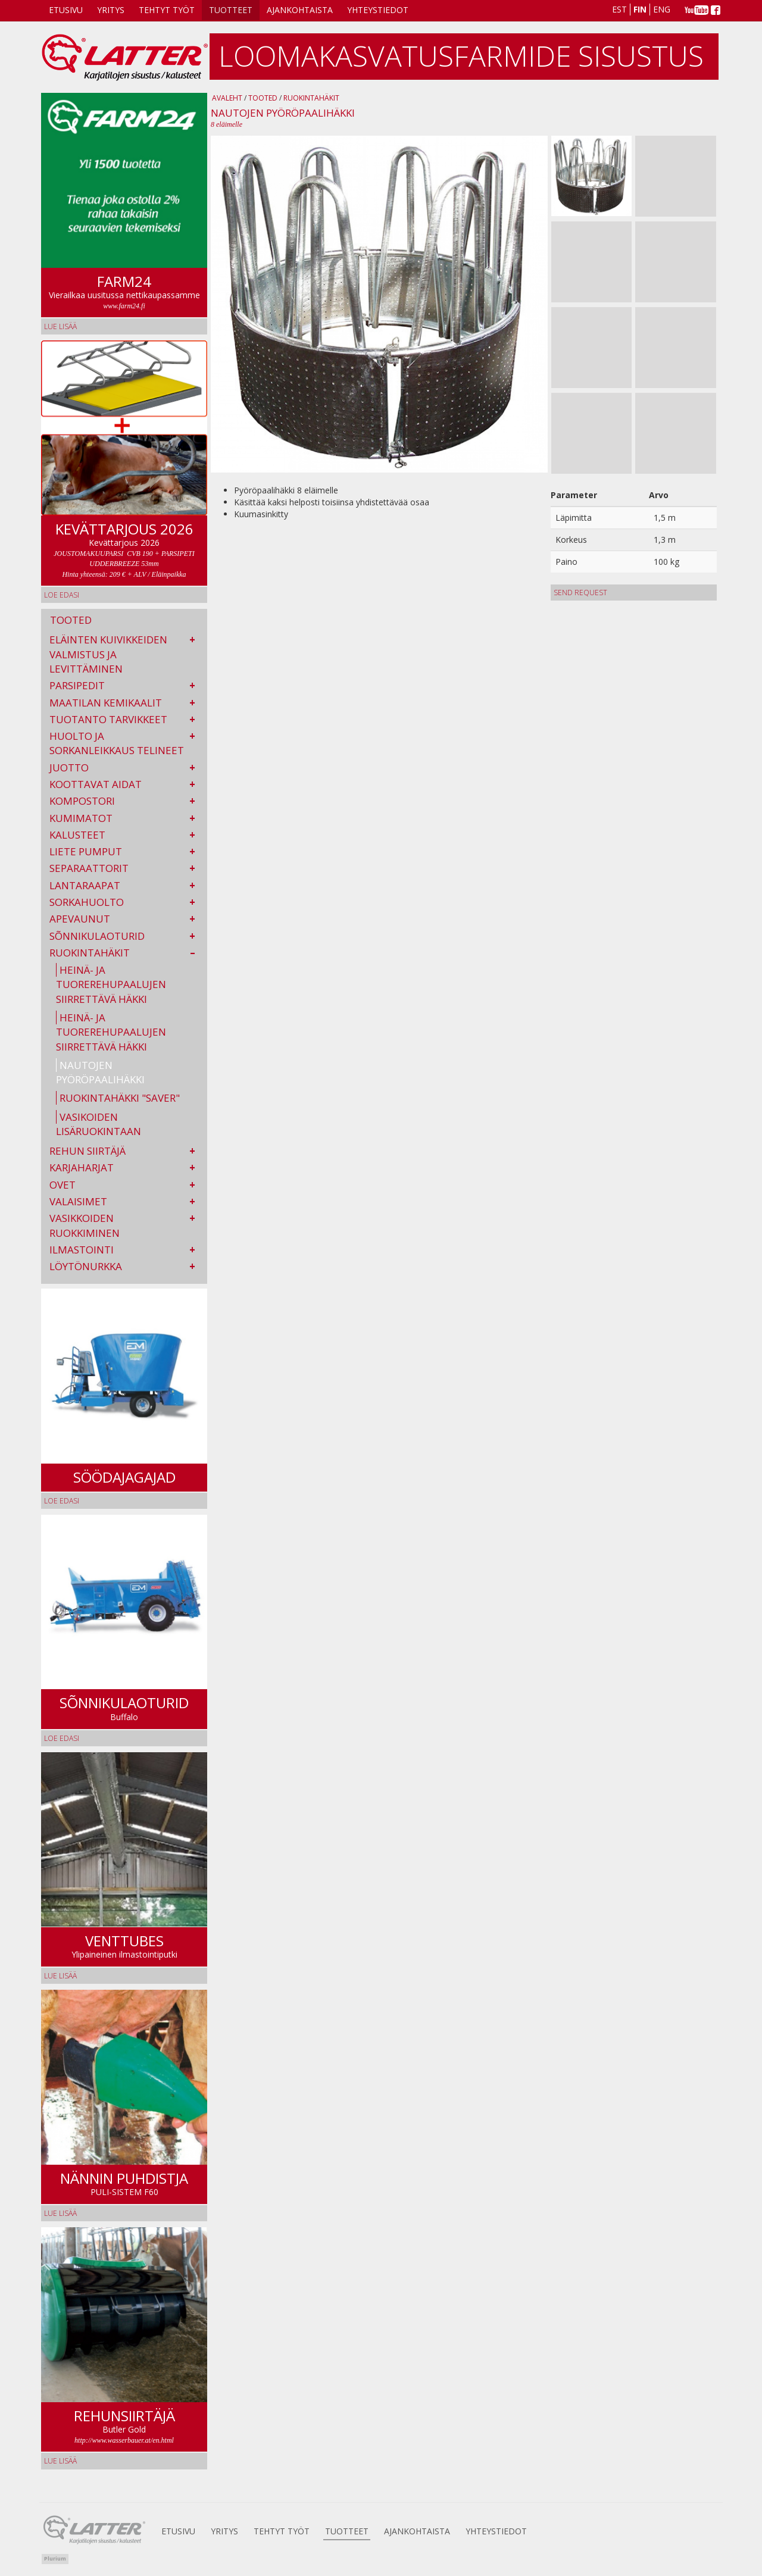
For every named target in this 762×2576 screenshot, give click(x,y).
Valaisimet (78, 1201)
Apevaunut (79, 919)
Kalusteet (77, 835)
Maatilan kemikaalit (105, 702)
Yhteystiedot (377, 9)
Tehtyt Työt (167, 9)
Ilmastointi (81, 1249)
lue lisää (60, 326)
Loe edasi (61, 595)
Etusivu (66, 9)
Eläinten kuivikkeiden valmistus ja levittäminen (108, 654)
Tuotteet (230, 9)
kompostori (82, 801)
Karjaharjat (81, 1167)
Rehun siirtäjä (87, 1151)
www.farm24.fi (124, 306)
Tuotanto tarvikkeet (108, 719)
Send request (580, 592)
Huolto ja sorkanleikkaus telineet (116, 743)
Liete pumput (85, 851)
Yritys (110, 9)
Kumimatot (81, 818)
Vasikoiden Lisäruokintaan (98, 1124)
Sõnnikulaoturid (97, 936)
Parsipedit (77, 685)
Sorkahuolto (86, 902)
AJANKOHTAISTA (300, 9)
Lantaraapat (84, 885)
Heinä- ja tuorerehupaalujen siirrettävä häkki (111, 984)
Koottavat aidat (95, 784)
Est (619, 9)
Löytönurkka (85, 1266)
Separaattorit (89, 868)
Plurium (55, 2558)
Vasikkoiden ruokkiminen (84, 1225)
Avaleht (227, 98)
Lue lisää (60, 1976)
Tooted (262, 98)
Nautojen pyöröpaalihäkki (100, 1072)
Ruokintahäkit (89, 952)
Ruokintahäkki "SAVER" (120, 1098)
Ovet (62, 1185)
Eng (661, 9)
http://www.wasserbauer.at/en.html (124, 2440)
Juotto (69, 767)
